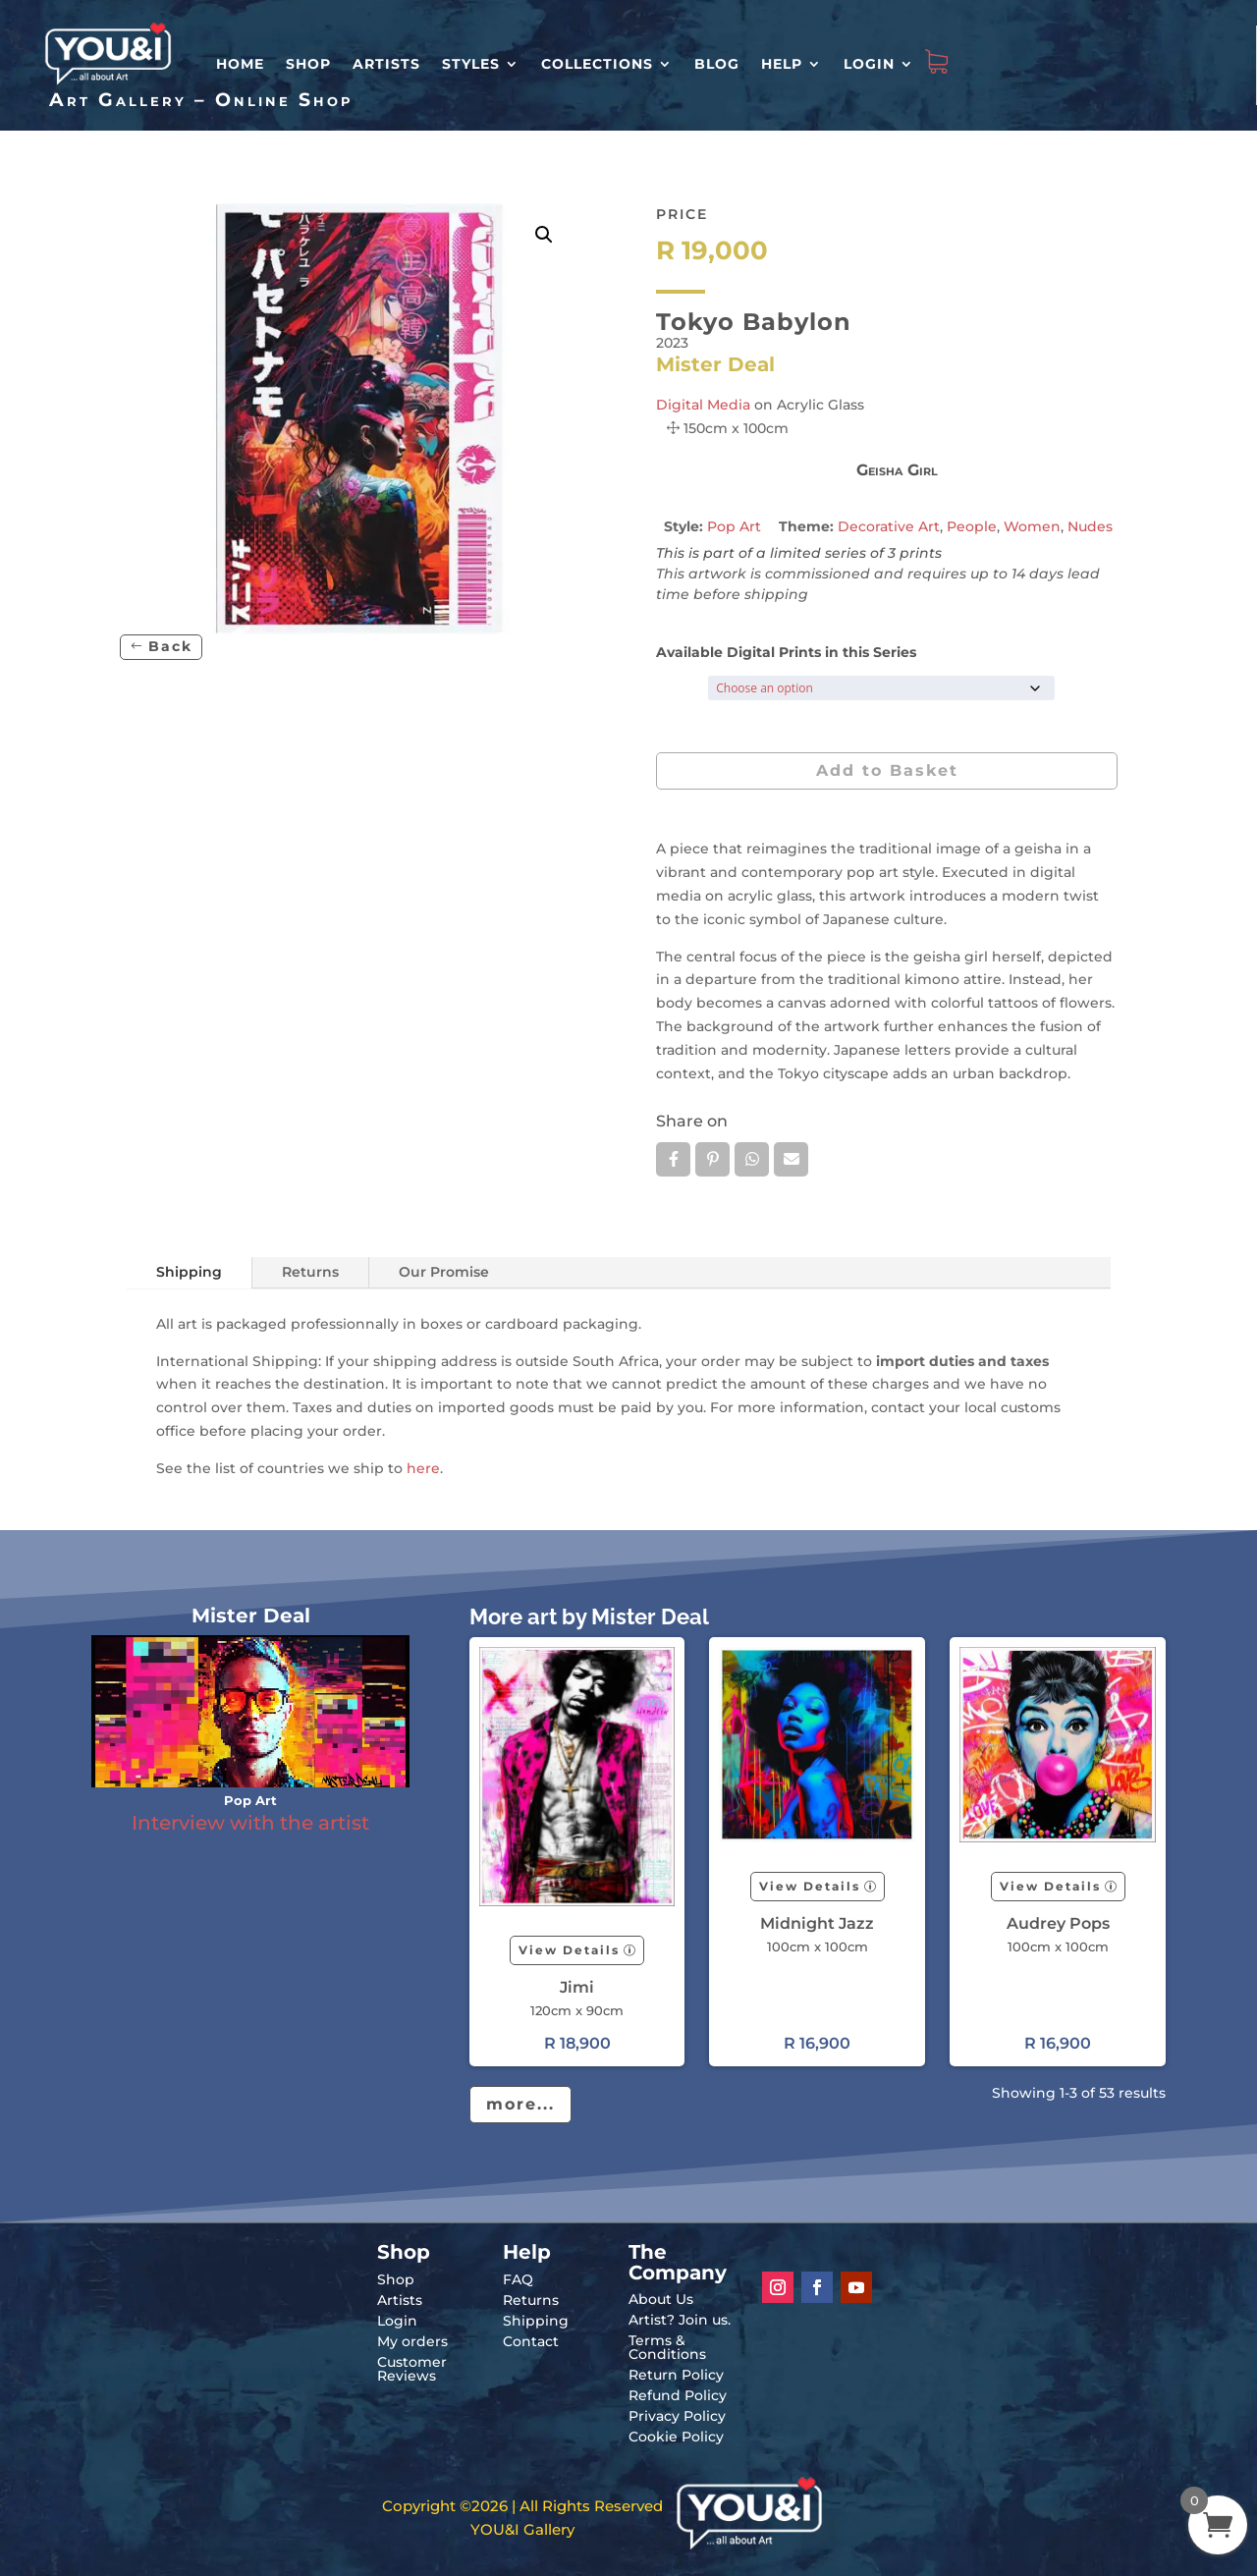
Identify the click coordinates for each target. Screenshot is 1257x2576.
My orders (412, 2341)
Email (791, 1159)
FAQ (518, 2279)
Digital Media (703, 404)
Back (170, 646)
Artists (386, 64)
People (972, 526)
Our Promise (444, 1272)
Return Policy (676, 2375)
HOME (240, 64)
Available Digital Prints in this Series (786, 652)
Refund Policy (677, 2395)
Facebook (673, 1159)
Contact (531, 2341)
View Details (569, 1950)
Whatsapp (752, 1159)
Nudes (1090, 526)
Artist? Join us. (679, 2320)
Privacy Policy (677, 2416)
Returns (310, 1272)
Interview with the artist (250, 1823)
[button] (544, 234)
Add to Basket (887, 770)
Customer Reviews (412, 2368)
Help (781, 64)
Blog (716, 64)
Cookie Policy (676, 2436)
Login (869, 64)
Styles (471, 64)
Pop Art (734, 526)
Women (1032, 526)
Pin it (712, 1159)
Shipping (189, 1272)
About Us (660, 2299)
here (423, 1468)
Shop (308, 64)
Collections (597, 64)
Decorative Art (889, 526)
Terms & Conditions (667, 2347)
